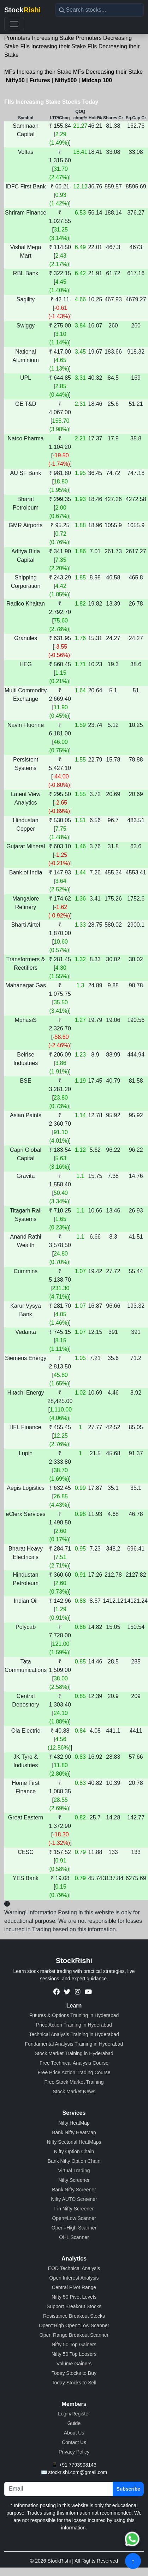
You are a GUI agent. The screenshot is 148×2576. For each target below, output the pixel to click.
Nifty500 (66, 80)
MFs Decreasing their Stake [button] (108, 72)
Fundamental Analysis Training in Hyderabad (74, 2044)
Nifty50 (15, 80)
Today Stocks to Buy (74, 2373)
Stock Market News (74, 2091)
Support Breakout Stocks (74, 2306)
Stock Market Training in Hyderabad (74, 2053)
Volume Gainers (74, 2363)
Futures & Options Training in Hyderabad (74, 2015)
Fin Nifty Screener (74, 2208)
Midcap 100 (97, 80)
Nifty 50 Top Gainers (74, 2344)
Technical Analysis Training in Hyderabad (74, 2034)
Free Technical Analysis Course (74, 2063)
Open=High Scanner (74, 2228)
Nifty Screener (74, 2180)
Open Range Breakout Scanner (74, 2335)
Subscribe (128, 2489)
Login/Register (74, 2413)
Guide (74, 2423)
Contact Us (74, 2442)
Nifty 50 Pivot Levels (74, 2297)
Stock (22, 10)
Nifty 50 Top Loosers (74, 2354)
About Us (74, 2433)
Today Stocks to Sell (74, 2382)
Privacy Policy (74, 2452)
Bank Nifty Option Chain (74, 2161)
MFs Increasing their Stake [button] (37, 72)
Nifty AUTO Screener (74, 2199)
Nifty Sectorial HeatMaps (74, 2142)
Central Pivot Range (74, 2287)
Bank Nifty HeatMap (74, 2132)
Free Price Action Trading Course (73, 2072)
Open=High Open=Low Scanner (74, 2325)
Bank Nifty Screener (74, 2189)
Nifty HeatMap (74, 2123)
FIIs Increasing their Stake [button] (53, 46)
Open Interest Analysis (74, 2278)
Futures (39, 80)
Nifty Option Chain (74, 2151)
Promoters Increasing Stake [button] (39, 38)
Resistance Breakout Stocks (74, 2316)
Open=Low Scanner (74, 2218)
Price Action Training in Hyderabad (74, 2025)
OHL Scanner (74, 2237)
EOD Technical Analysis (74, 2268)
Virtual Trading (74, 2170)
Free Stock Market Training (73, 2082)
